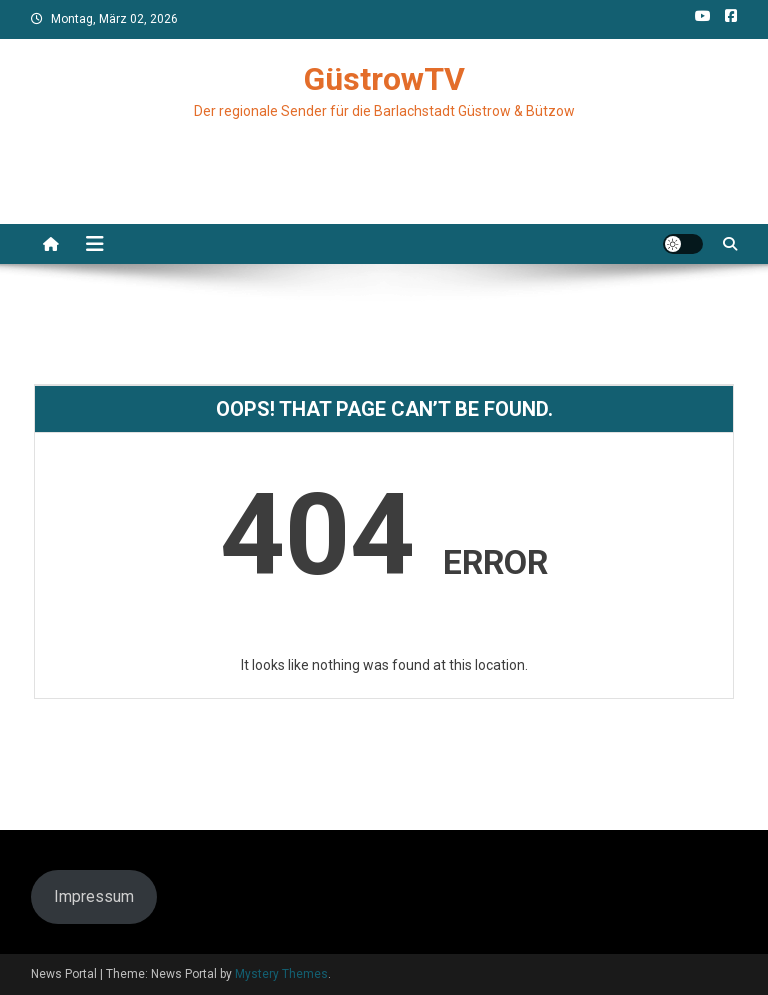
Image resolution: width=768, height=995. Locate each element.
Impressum (94, 896)
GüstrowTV (384, 79)
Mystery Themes (281, 974)
